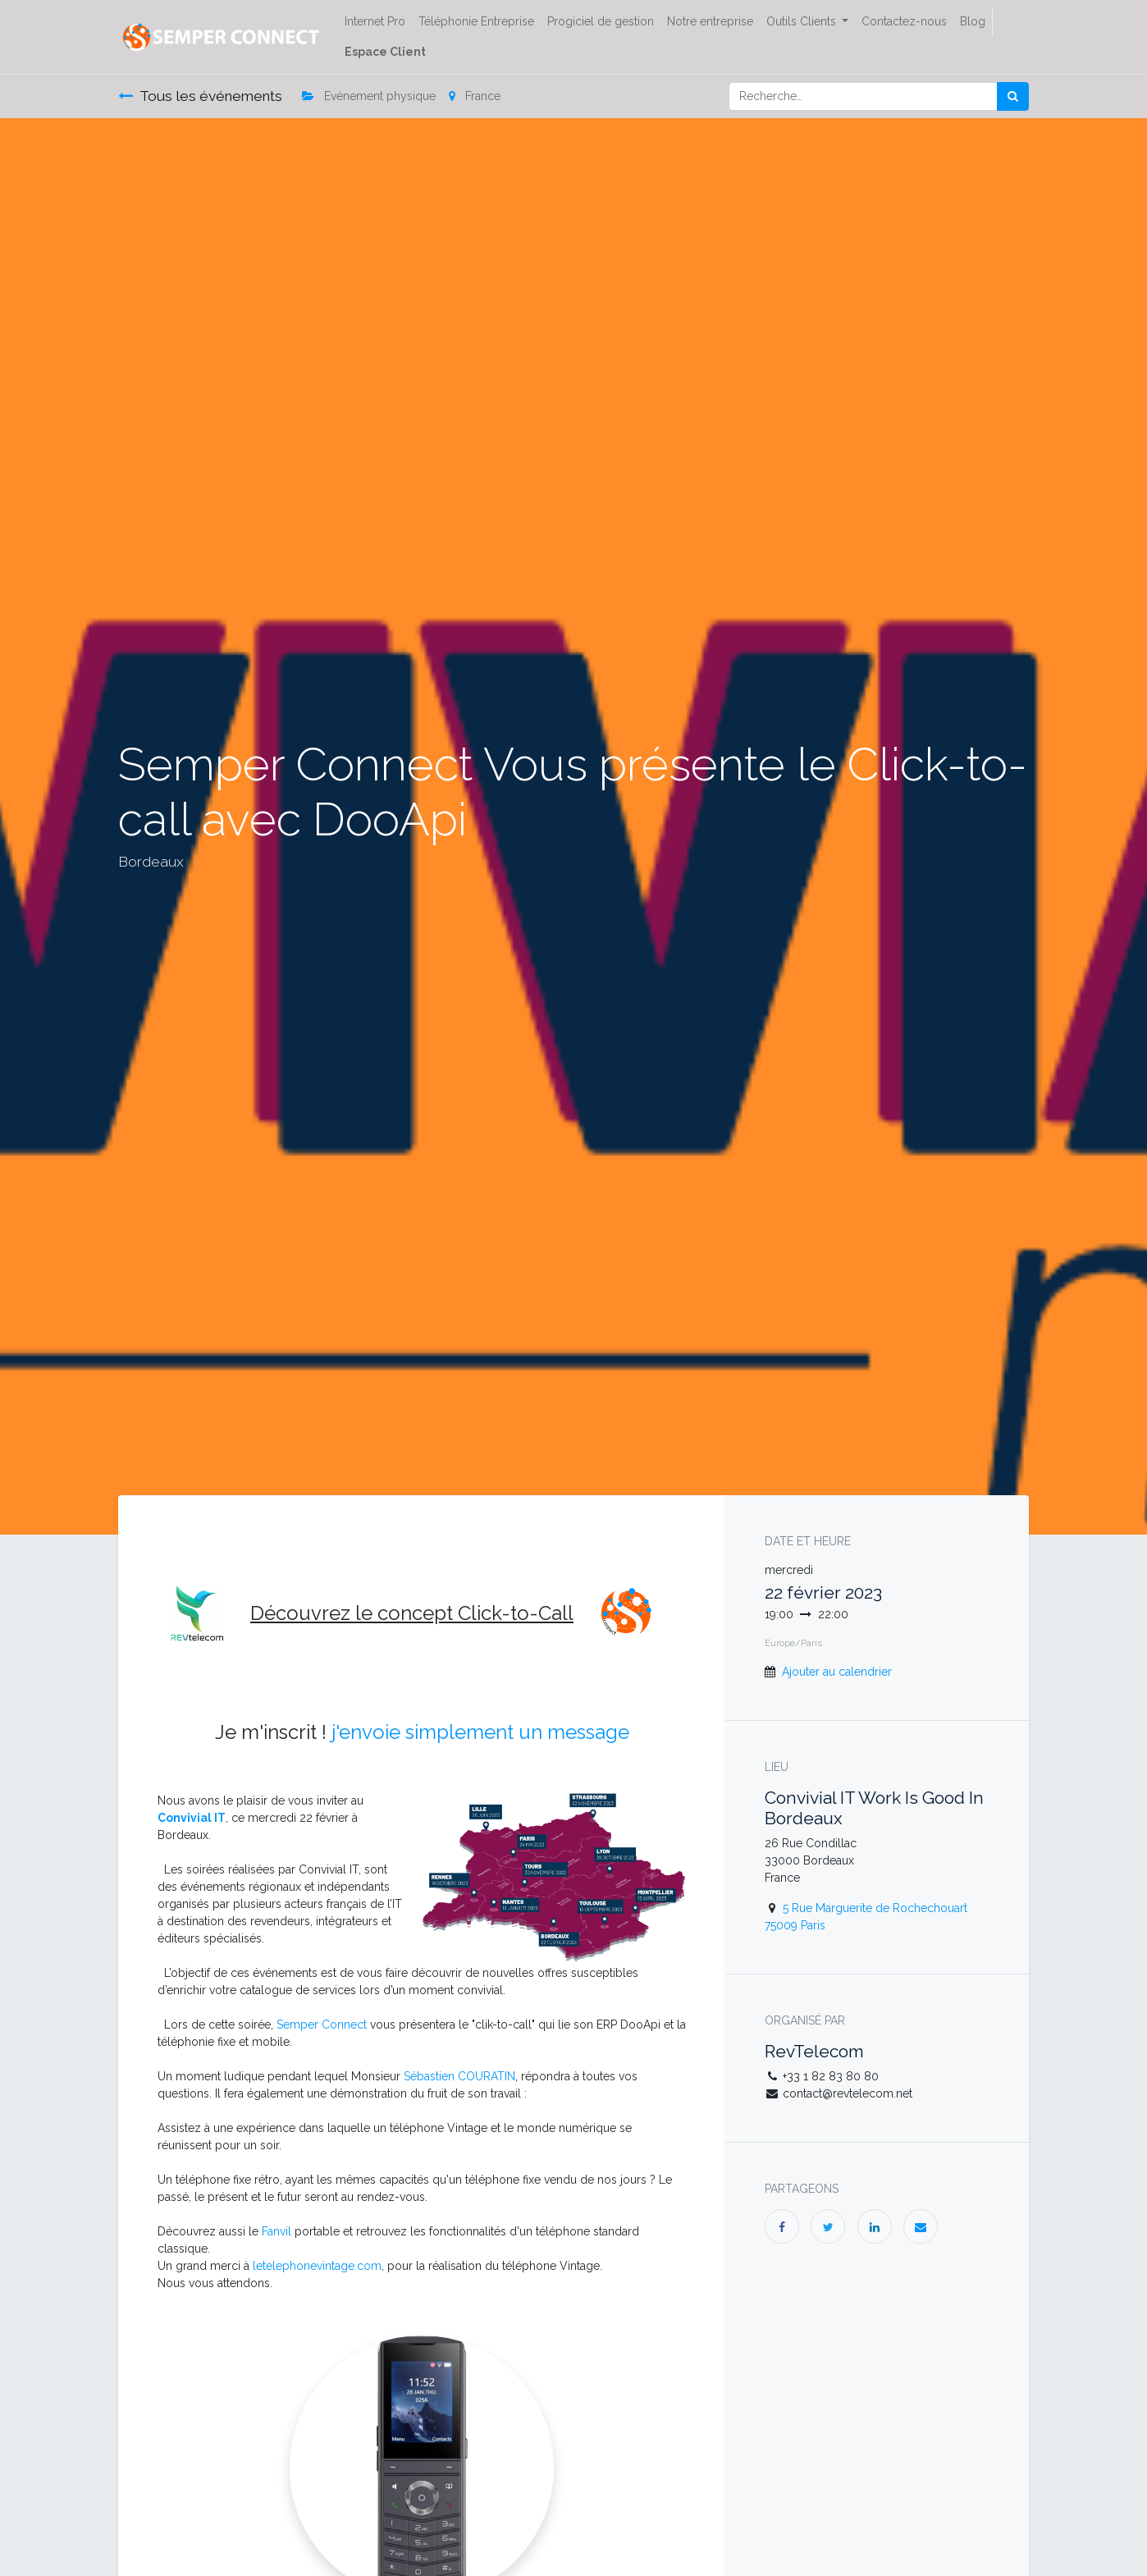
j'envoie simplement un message (480, 1732)
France (474, 96)
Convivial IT (192, 1817)
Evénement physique (369, 96)
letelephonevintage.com (317, 2265)
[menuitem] (375, 22)
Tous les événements (200, 96)
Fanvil (276, 2231)
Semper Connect (321, 2024)
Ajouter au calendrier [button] (837, 1671)
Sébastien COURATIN (459, 2076)
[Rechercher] (1013, 96)
